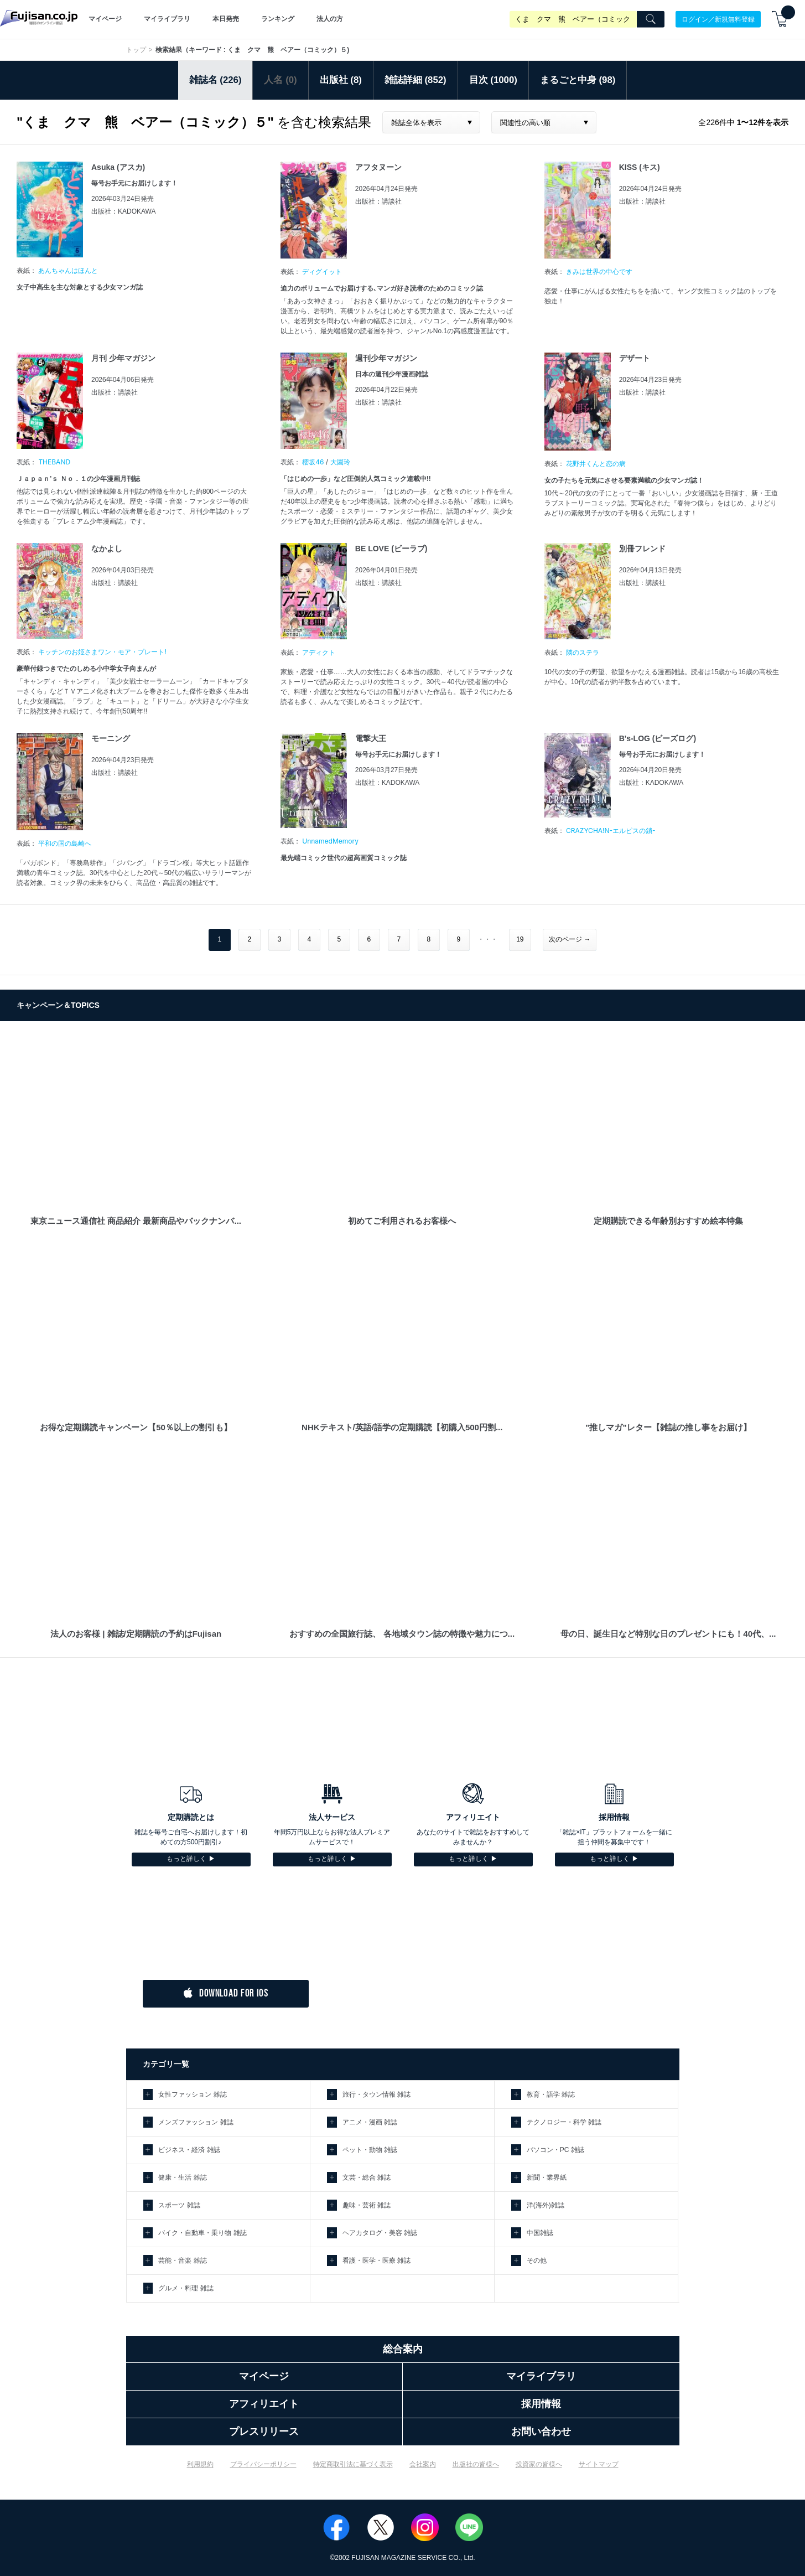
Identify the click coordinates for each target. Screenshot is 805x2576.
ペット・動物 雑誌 (369, 2150)
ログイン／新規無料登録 (718, 18)
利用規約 (200, 2464)
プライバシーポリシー (263, 2464)
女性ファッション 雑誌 (192, 2094)
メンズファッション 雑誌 (195, 2122)
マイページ (105, 19)
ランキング (277, 19)
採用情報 (541, 2403)
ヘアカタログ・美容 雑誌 (379, 2233)
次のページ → (569, 939)
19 (519, 939)
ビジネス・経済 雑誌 (189, 2150)
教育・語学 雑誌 (551, 2094)
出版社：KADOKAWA (123, 211)
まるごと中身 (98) (578, 80)
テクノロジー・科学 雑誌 (564, 2122)
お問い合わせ (541, 2431)
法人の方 (329, 19)
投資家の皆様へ (539, 2464)
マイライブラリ (167, 19)
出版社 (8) (341, 80)
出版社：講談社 (378, 201)
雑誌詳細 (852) (415, 80)
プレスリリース (264, 2431)
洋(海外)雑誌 (545, 2205)
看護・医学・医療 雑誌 (376, 2260)
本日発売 (225, 19)
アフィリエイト (264, 2403)
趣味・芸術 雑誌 (366, 2205)
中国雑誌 (540, 2233)
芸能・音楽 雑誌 (182, 2260)
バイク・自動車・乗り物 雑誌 (202, 2233)
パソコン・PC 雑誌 (555, 2150)
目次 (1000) (493, 80)
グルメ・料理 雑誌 (185, 2288)
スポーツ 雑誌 (179, 2205)
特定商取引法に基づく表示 (353, 2464)
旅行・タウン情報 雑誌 (376, 2094)
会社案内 (422, 2464)
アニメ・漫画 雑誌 (369, 2122)
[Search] (650, 19)
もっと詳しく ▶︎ (191, 1859)
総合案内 (403, 2349)
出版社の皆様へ (476, 2464)
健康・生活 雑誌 (182, 2177)
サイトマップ (599, 2464)
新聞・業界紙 (547, 2177)
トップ (136, 50)
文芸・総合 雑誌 (366, 2177)
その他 (537, 2260)
